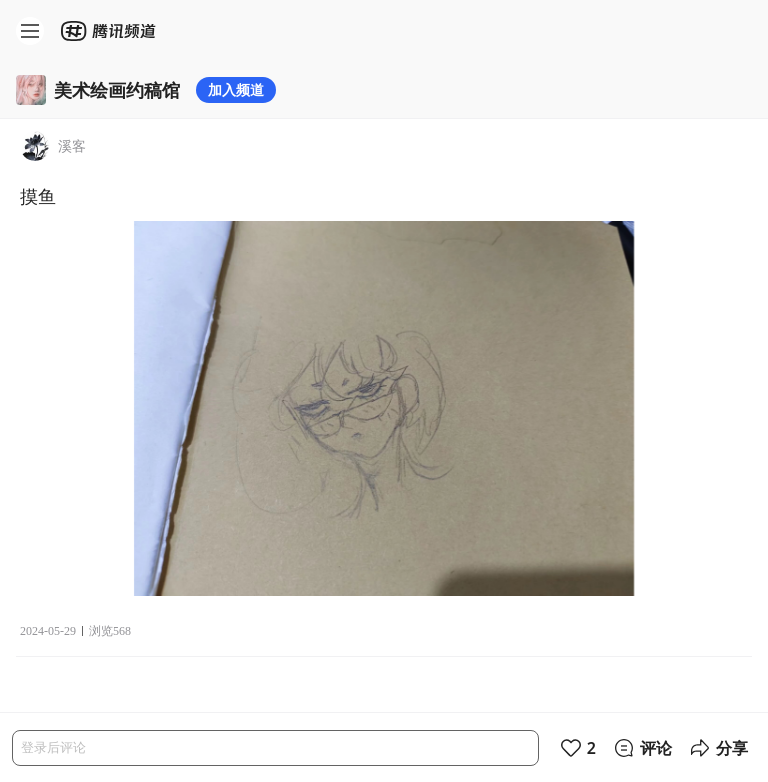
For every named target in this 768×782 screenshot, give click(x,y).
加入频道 (236, 89)
